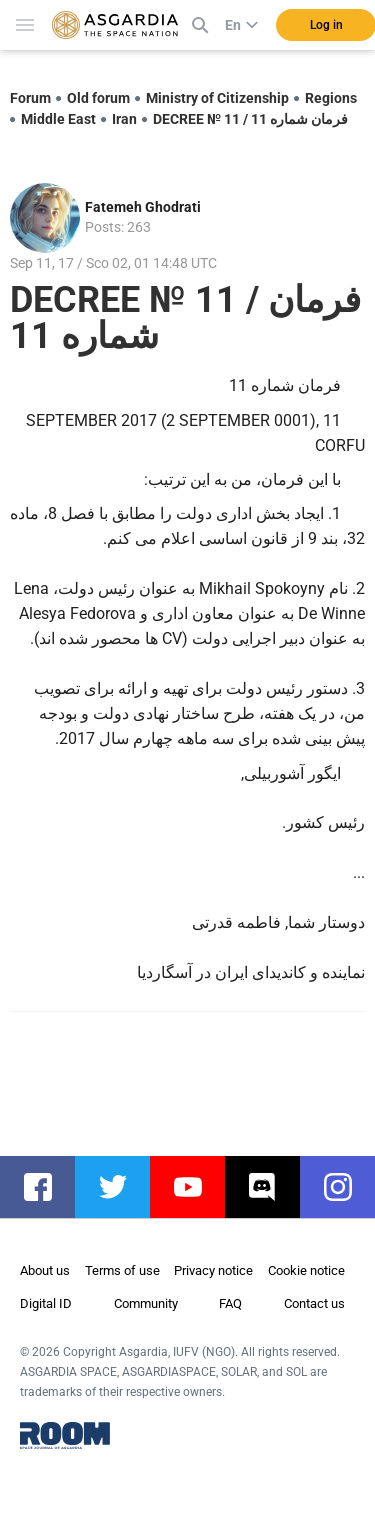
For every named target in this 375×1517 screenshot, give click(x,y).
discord (272, 1187)
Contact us (314, 1303)
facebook (47, 1187)
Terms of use (122, 1270)
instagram (347, 1187)
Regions (331, 98)
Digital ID (46, 1303)
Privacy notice (213, 1270)
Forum (30, 98)
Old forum (98, 98)
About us (45, 1270)
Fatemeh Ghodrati (143, 207)
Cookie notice (306, 1270)
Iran (124, 119)
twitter (122, 1187)
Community (146, 1303)
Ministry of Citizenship (217, 98)
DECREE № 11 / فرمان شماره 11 (250, 119)
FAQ (230, 1303)
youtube (197, 1187)
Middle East (58, 119)
